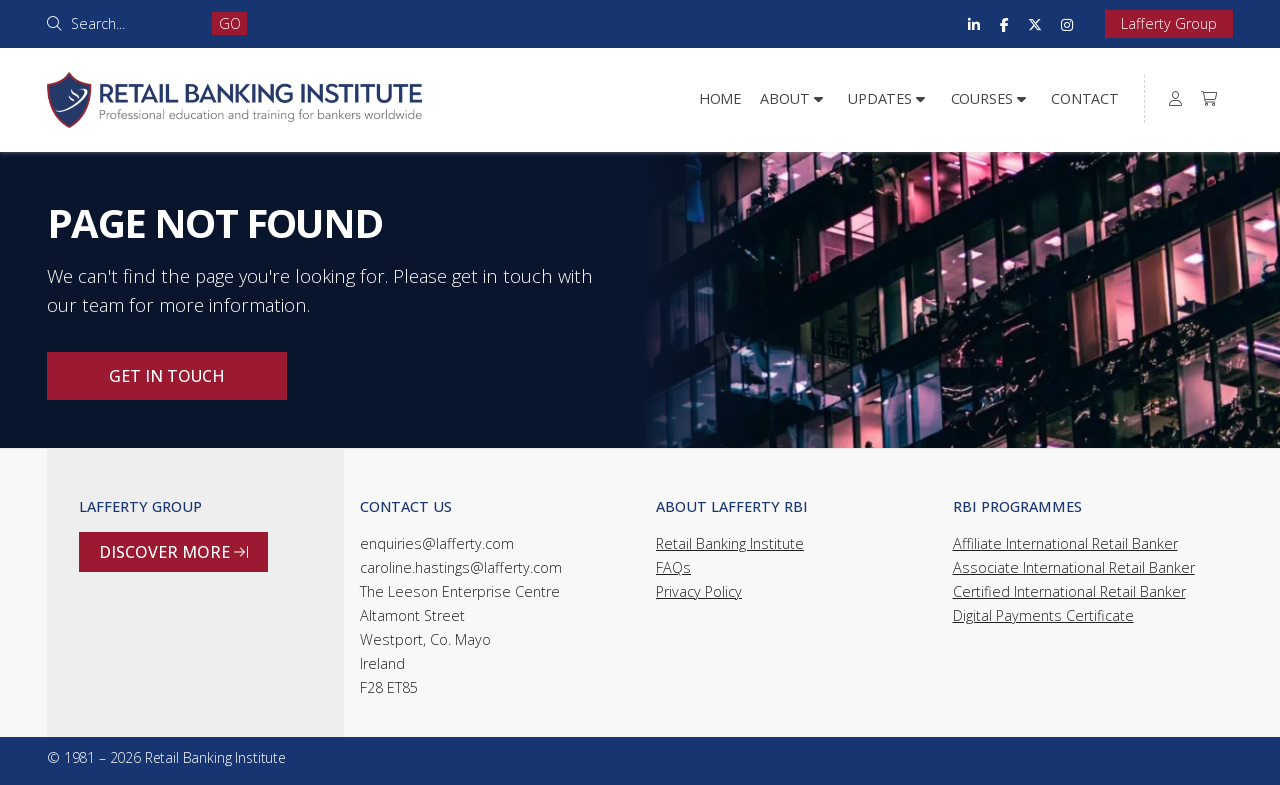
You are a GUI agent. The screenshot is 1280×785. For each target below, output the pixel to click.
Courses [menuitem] (982, 98)
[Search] (134, 23)
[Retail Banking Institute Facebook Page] (1004, 24)
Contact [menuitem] (1085, 98)
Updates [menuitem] (880, 98)
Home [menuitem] (720, 98)
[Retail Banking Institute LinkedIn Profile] (974, 24)
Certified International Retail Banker (1069, 591)
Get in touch (167, 376)
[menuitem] (1176, 99)
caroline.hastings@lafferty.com (461, 567)
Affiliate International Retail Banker (1065, 543)
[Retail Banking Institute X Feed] (1035, 24)
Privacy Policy (699, 591)
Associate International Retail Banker (1074, 567)
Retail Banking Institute (730, 543)
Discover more (173, 552)
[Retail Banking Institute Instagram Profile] (1067, 24)
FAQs (673, 567)
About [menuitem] (784, 98)
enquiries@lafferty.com (437, 543)
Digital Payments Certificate (1043, 615)
